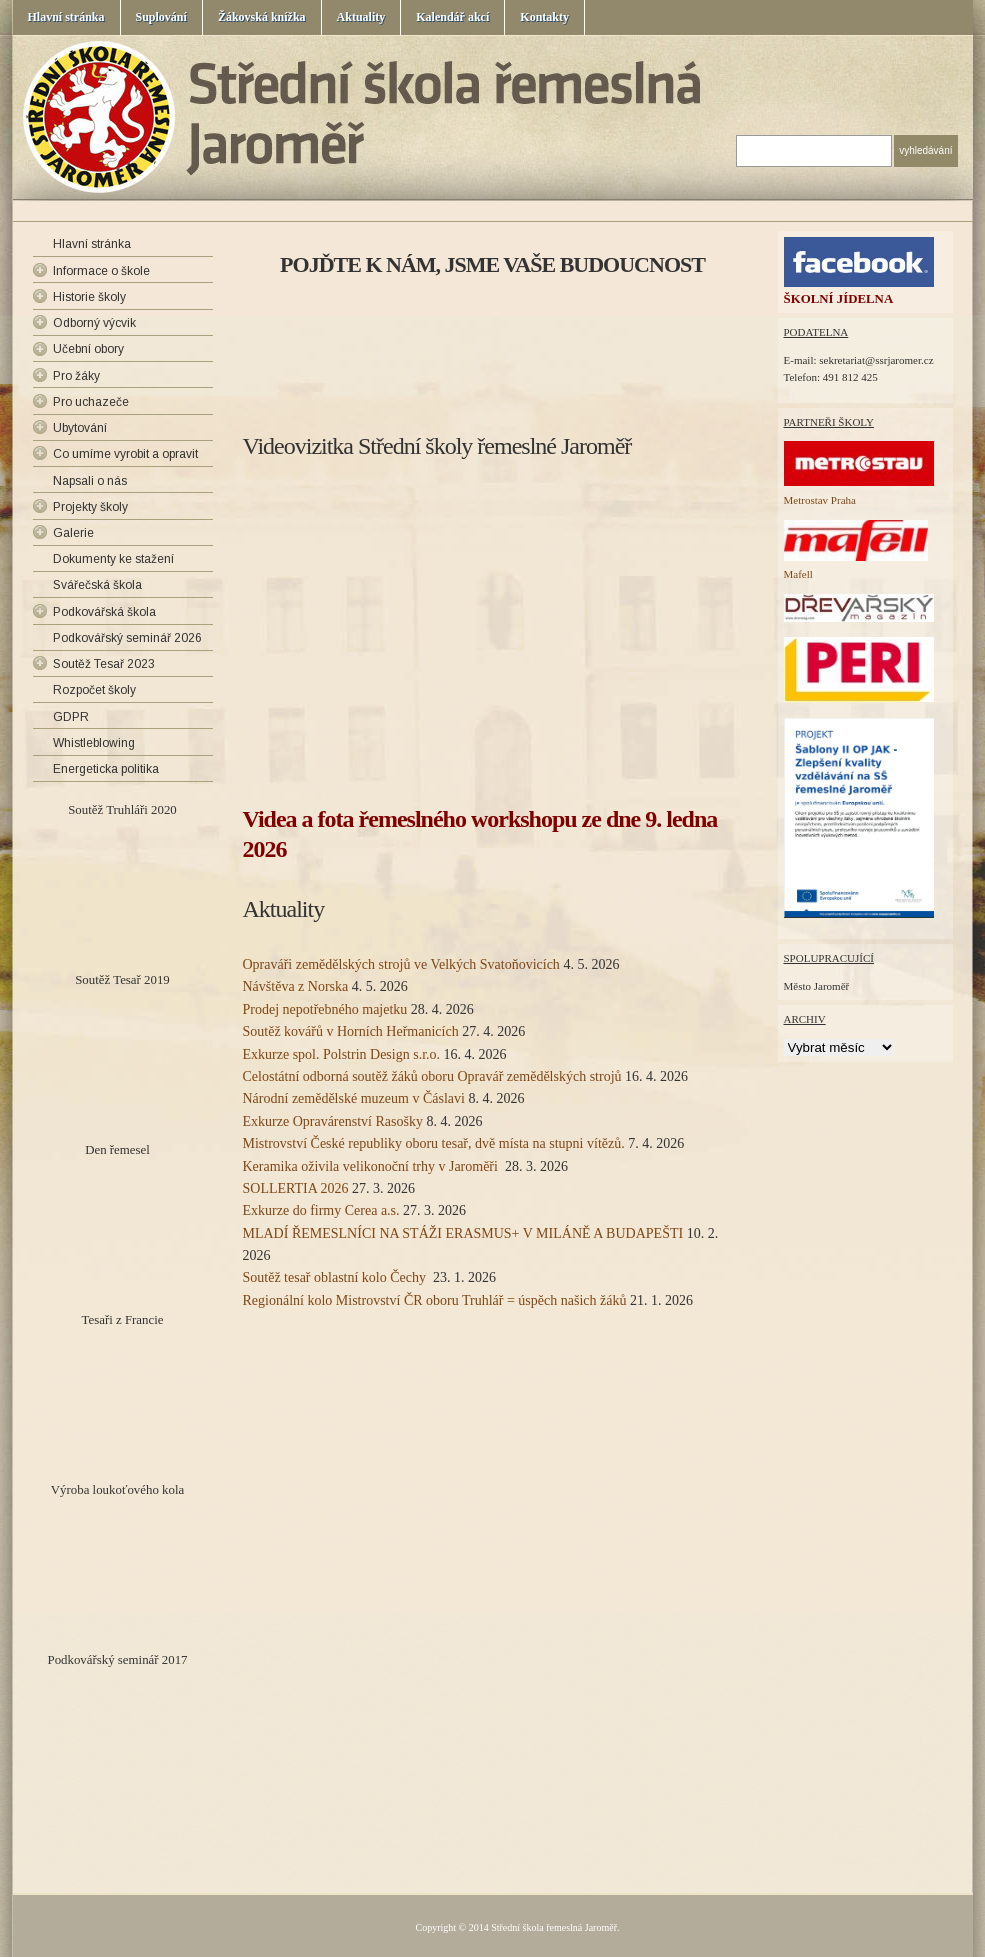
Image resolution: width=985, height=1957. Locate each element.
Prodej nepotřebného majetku (325, 1009)
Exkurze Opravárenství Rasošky (333, 1121)
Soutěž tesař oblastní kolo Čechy (336, 1277)
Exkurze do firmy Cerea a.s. (321, 1210)
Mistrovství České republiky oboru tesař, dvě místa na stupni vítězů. (434, 1143)
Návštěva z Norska (296, 986)
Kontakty (544, 17)
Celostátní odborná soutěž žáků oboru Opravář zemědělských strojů (432, 1076)
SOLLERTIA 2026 (296, 1188)
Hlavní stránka (66, 17)
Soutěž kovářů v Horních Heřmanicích (351, 1031)
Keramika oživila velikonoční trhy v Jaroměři (372, 1166)
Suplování (161, 17)
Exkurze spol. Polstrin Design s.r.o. (342, 1054)
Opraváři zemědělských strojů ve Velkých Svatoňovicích (401, 964)
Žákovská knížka (262, 17)
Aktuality (361, 17)
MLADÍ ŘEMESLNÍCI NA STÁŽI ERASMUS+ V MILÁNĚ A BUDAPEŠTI (463, 1233)
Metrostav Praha (820, 500)
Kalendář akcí (452, 17)
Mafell (798, 574)
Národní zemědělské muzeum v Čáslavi (354, 1098)
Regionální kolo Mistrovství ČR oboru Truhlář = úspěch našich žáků (435, 1300)
